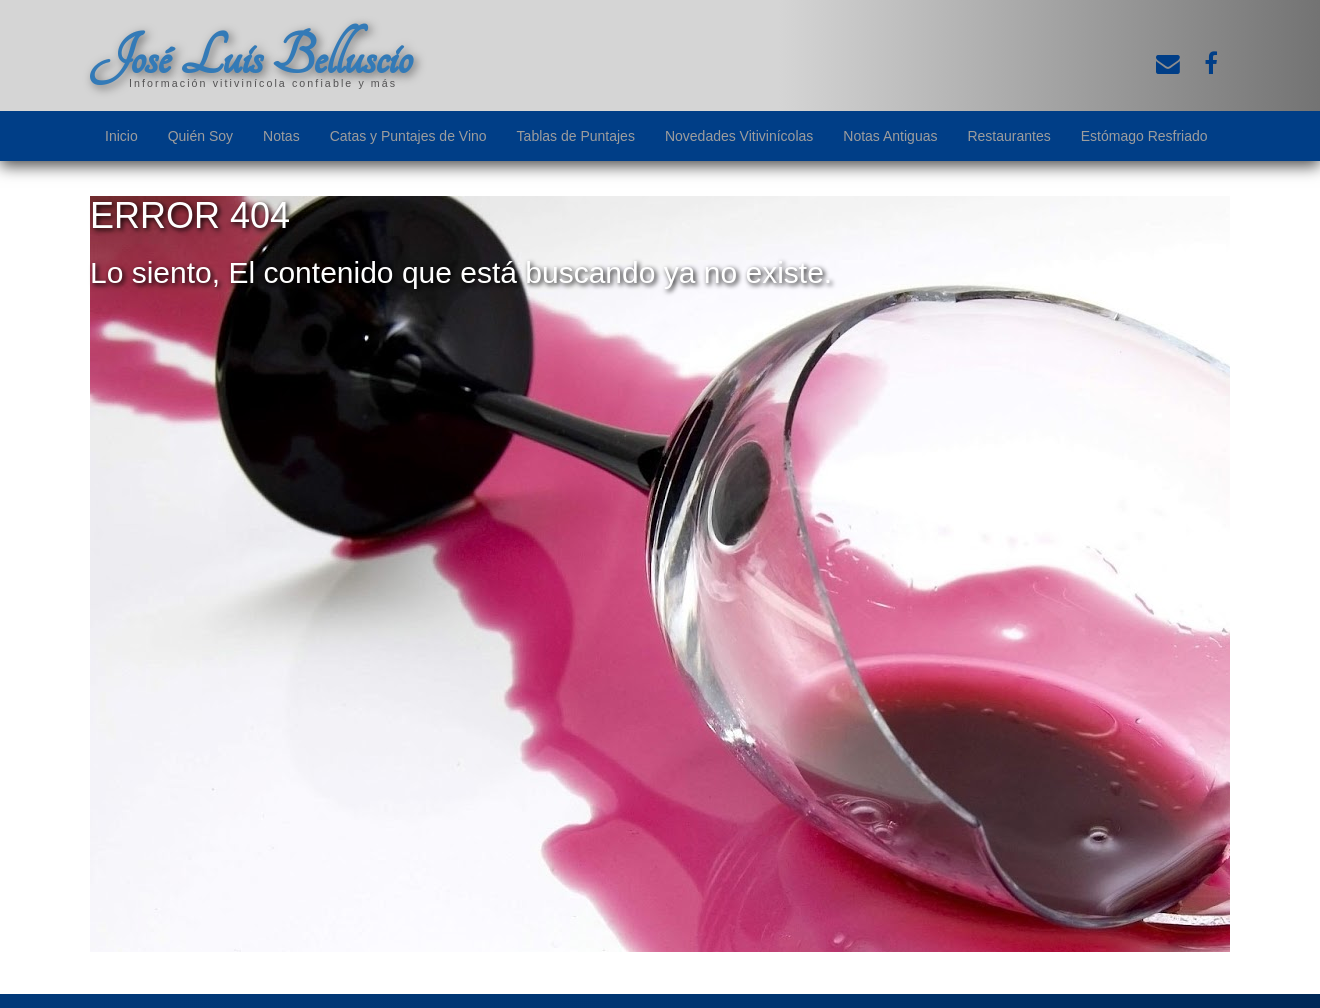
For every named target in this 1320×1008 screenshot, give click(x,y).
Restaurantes (1008, 136)
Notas (281, 136)
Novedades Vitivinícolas (739, 136)
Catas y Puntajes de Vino (408, 136)
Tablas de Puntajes (576, 136)
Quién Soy (200, 136)
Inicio (121, 136)
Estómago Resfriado (1144, 136)
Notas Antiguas (890, 136)
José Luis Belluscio (251, 57)
